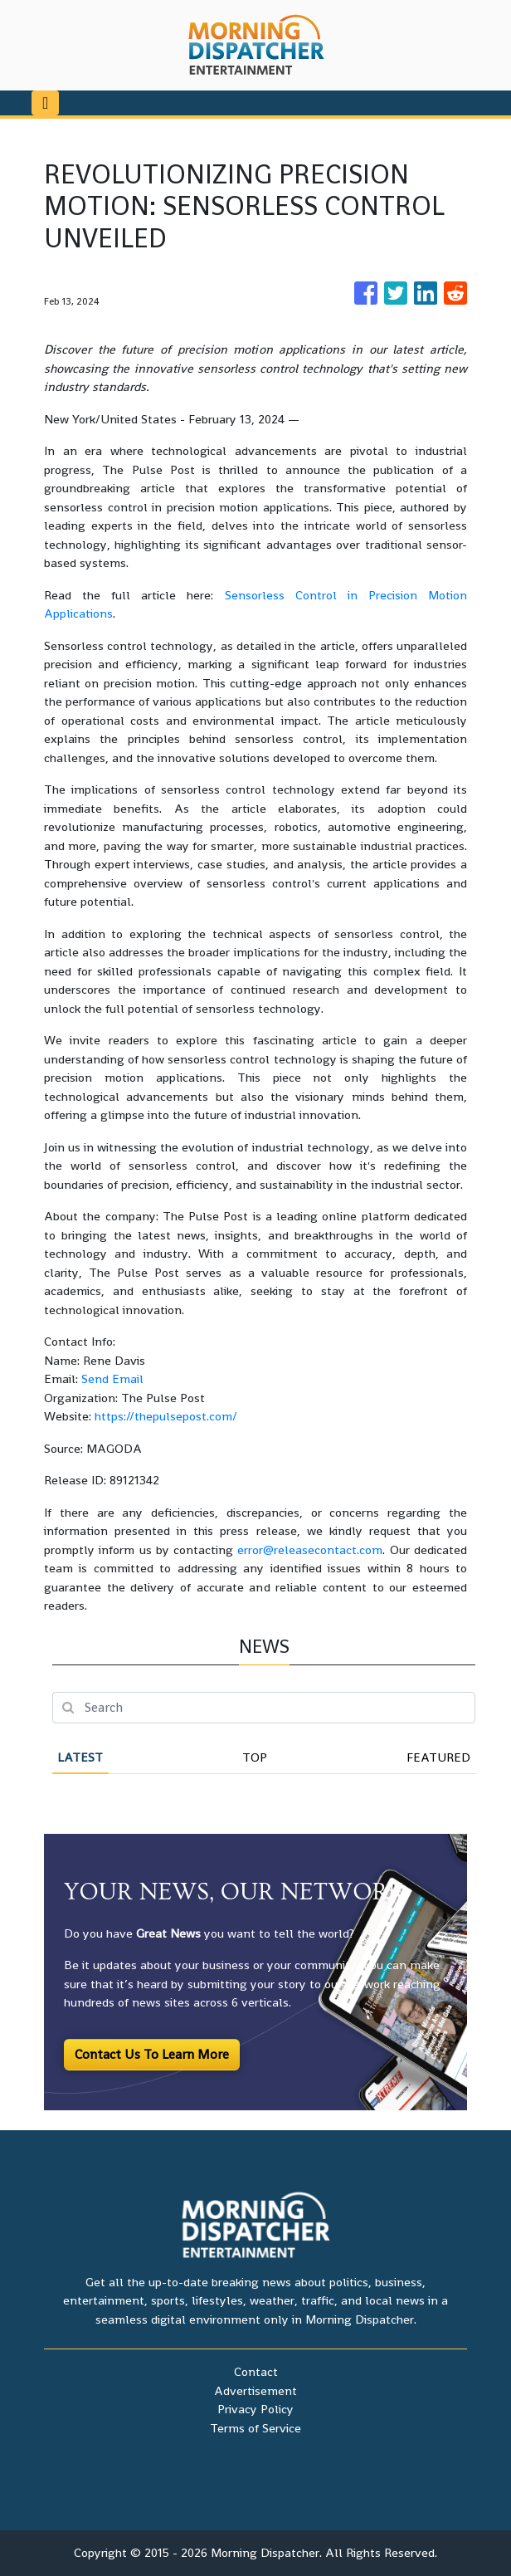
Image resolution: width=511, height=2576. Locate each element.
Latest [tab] (80, 1757)
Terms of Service (255, 2428)
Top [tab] (254, 1757)
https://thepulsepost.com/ (166, 1416)
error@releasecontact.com (309, 1549)
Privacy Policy (255, 2409)
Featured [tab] (438, 1757)
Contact (256, 2371)
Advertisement (255, 2390)
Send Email (112, 1378)
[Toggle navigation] (45, 102)
